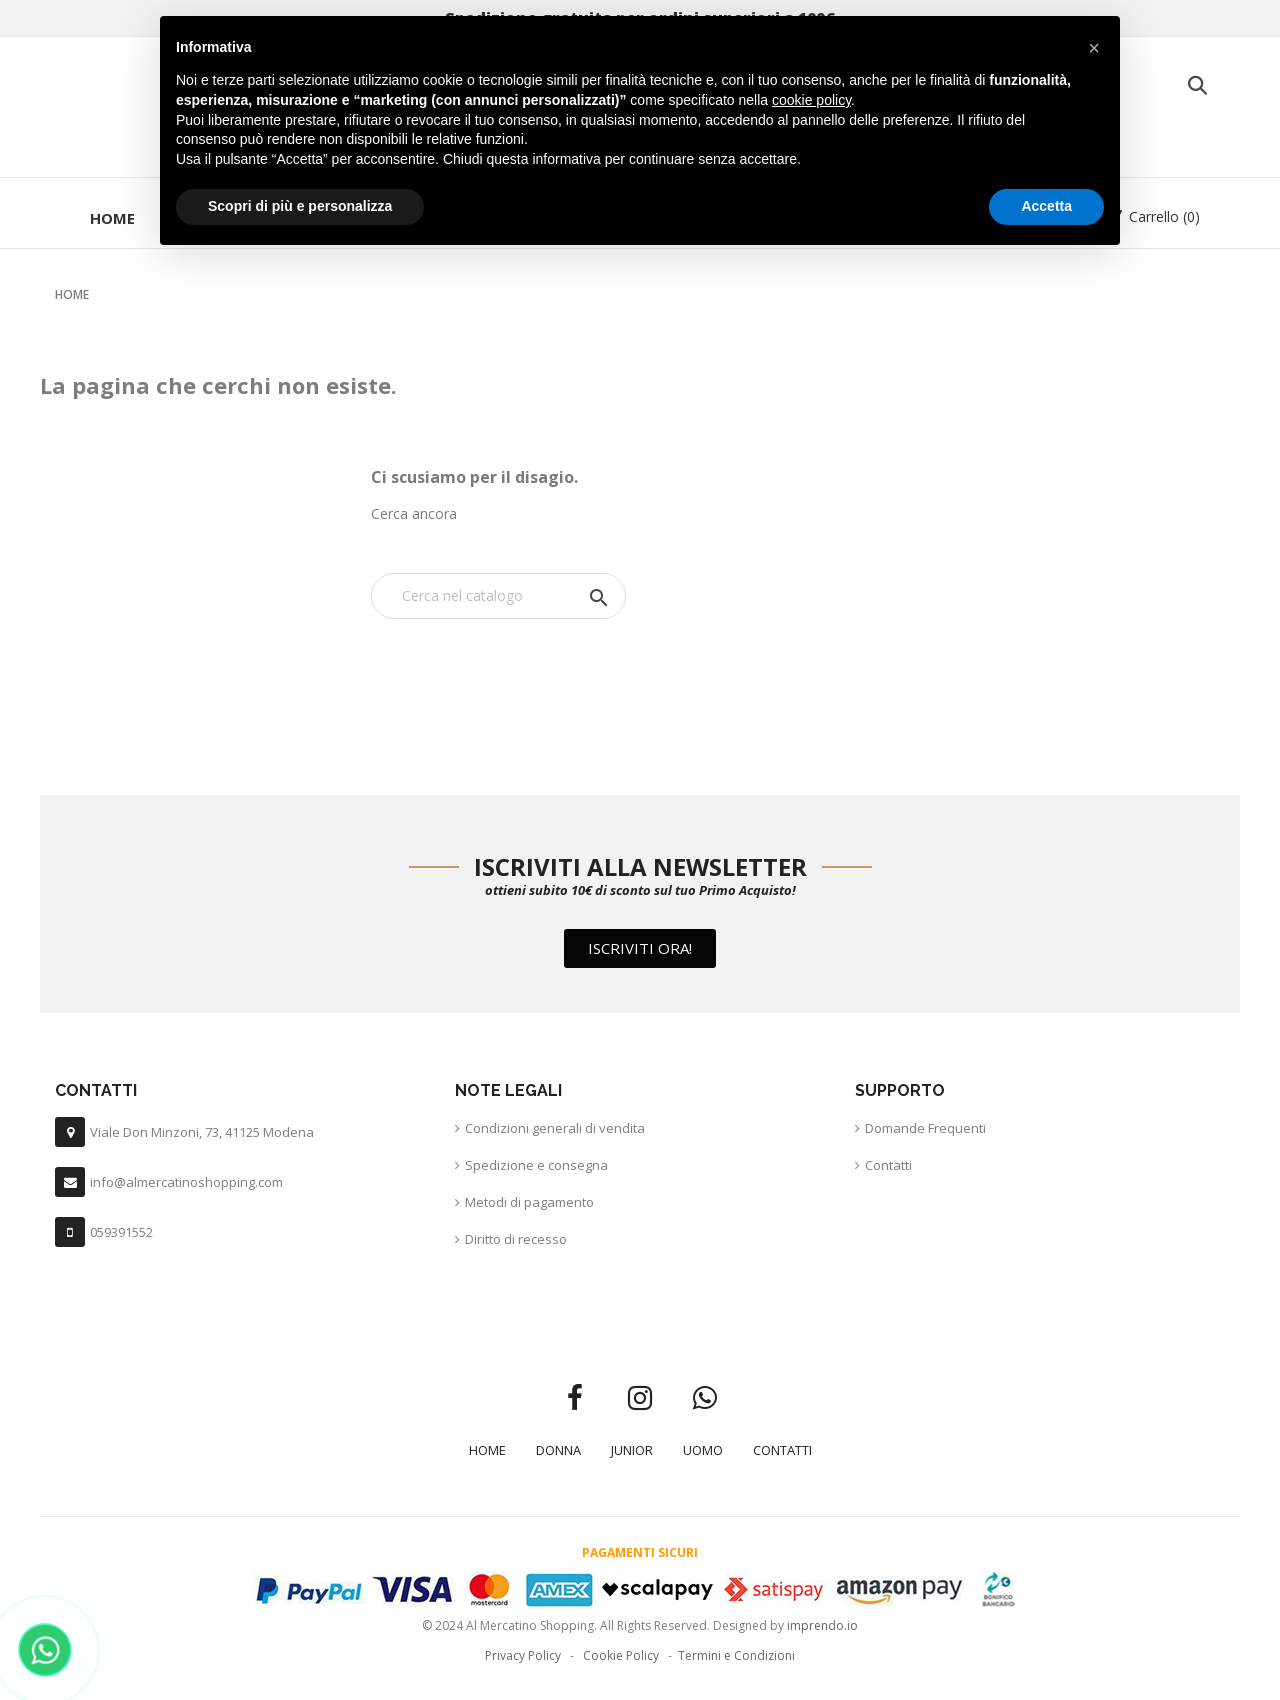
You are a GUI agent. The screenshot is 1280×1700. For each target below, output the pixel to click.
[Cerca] (498, 596)
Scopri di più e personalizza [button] (300, 206)
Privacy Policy (523, 1655)
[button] (640, 948)
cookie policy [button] (811, 100)
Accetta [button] (1046, 206)
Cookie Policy (621, 1655)
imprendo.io (822, 1625)
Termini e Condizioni (736, 1655)
